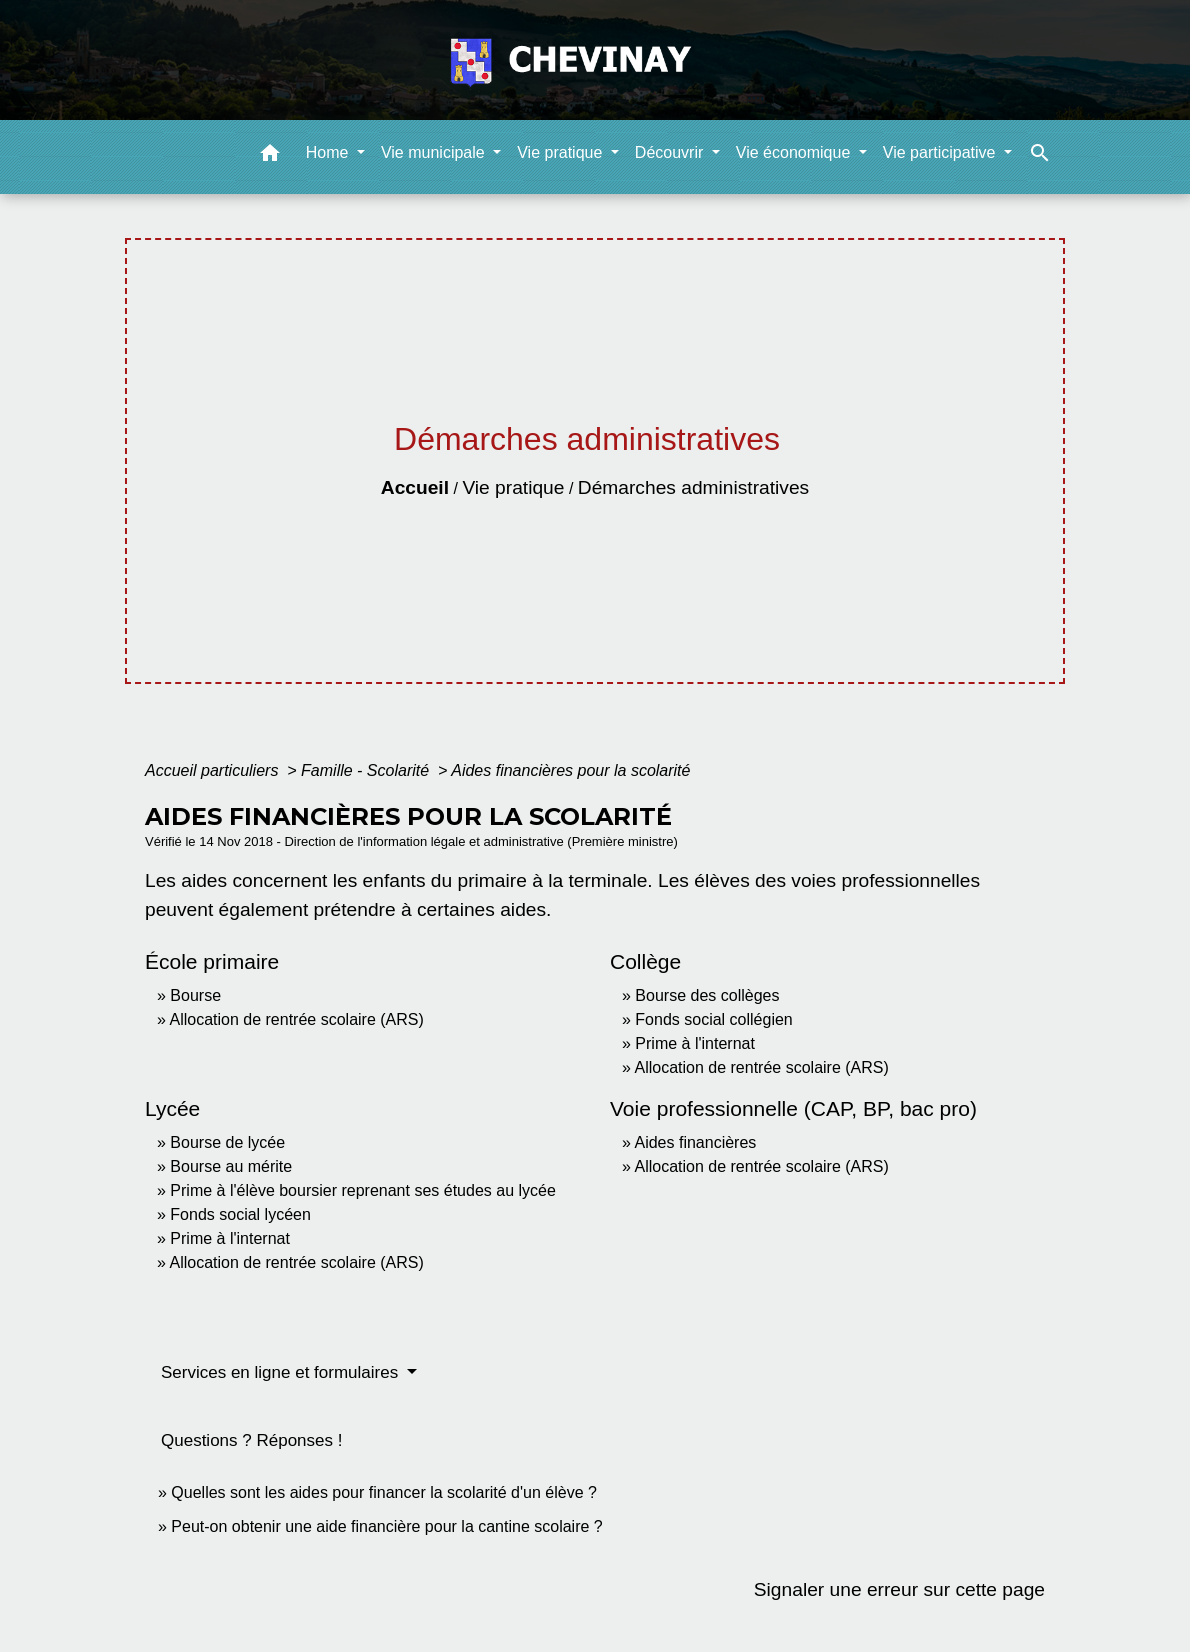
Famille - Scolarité (367, 770)
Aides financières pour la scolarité (570, 770)
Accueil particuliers (214, 770)
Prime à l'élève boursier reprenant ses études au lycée (362, 1190)
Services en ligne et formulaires (282, 1372)
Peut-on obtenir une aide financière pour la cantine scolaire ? (386, 1526)
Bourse (195, 995)
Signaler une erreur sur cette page (899, 1589)
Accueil (415, 487)
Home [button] (329, 152)
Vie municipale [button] (435, 152)
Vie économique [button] (795, 152)
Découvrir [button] (671, 152)
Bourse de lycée (227, 1142)
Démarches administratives (693, 487)
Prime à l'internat (695, 1043)
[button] (270, 156)
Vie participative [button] (941, 152)
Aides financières (695, 1142)
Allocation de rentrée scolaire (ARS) (296, 1019)
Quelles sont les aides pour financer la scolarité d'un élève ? (384, 1492)
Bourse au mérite (231, 1166)
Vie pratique (513, 487)
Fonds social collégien (713, 1019)
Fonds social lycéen (240, 1214)
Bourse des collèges (707, 995)
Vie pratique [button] (562, 152)
